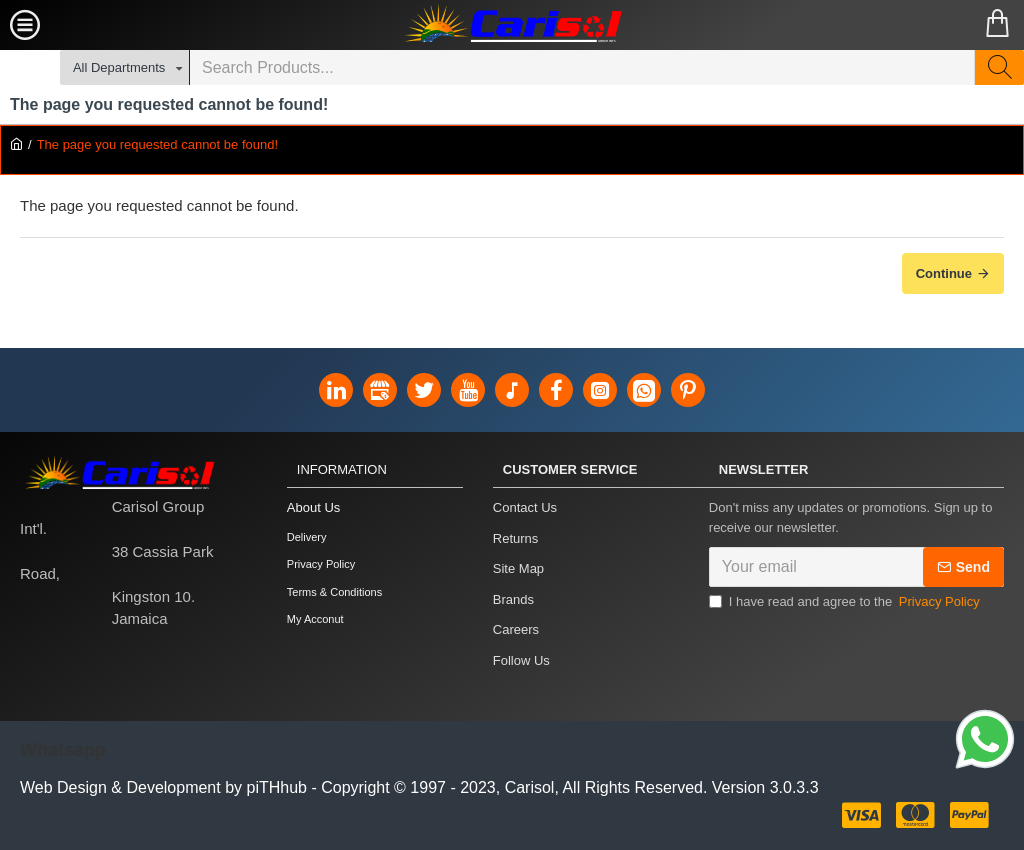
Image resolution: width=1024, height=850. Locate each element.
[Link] (985, 742)
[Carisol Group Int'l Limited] (512, 25)
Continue (944, 273)
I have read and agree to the (846, 608)
